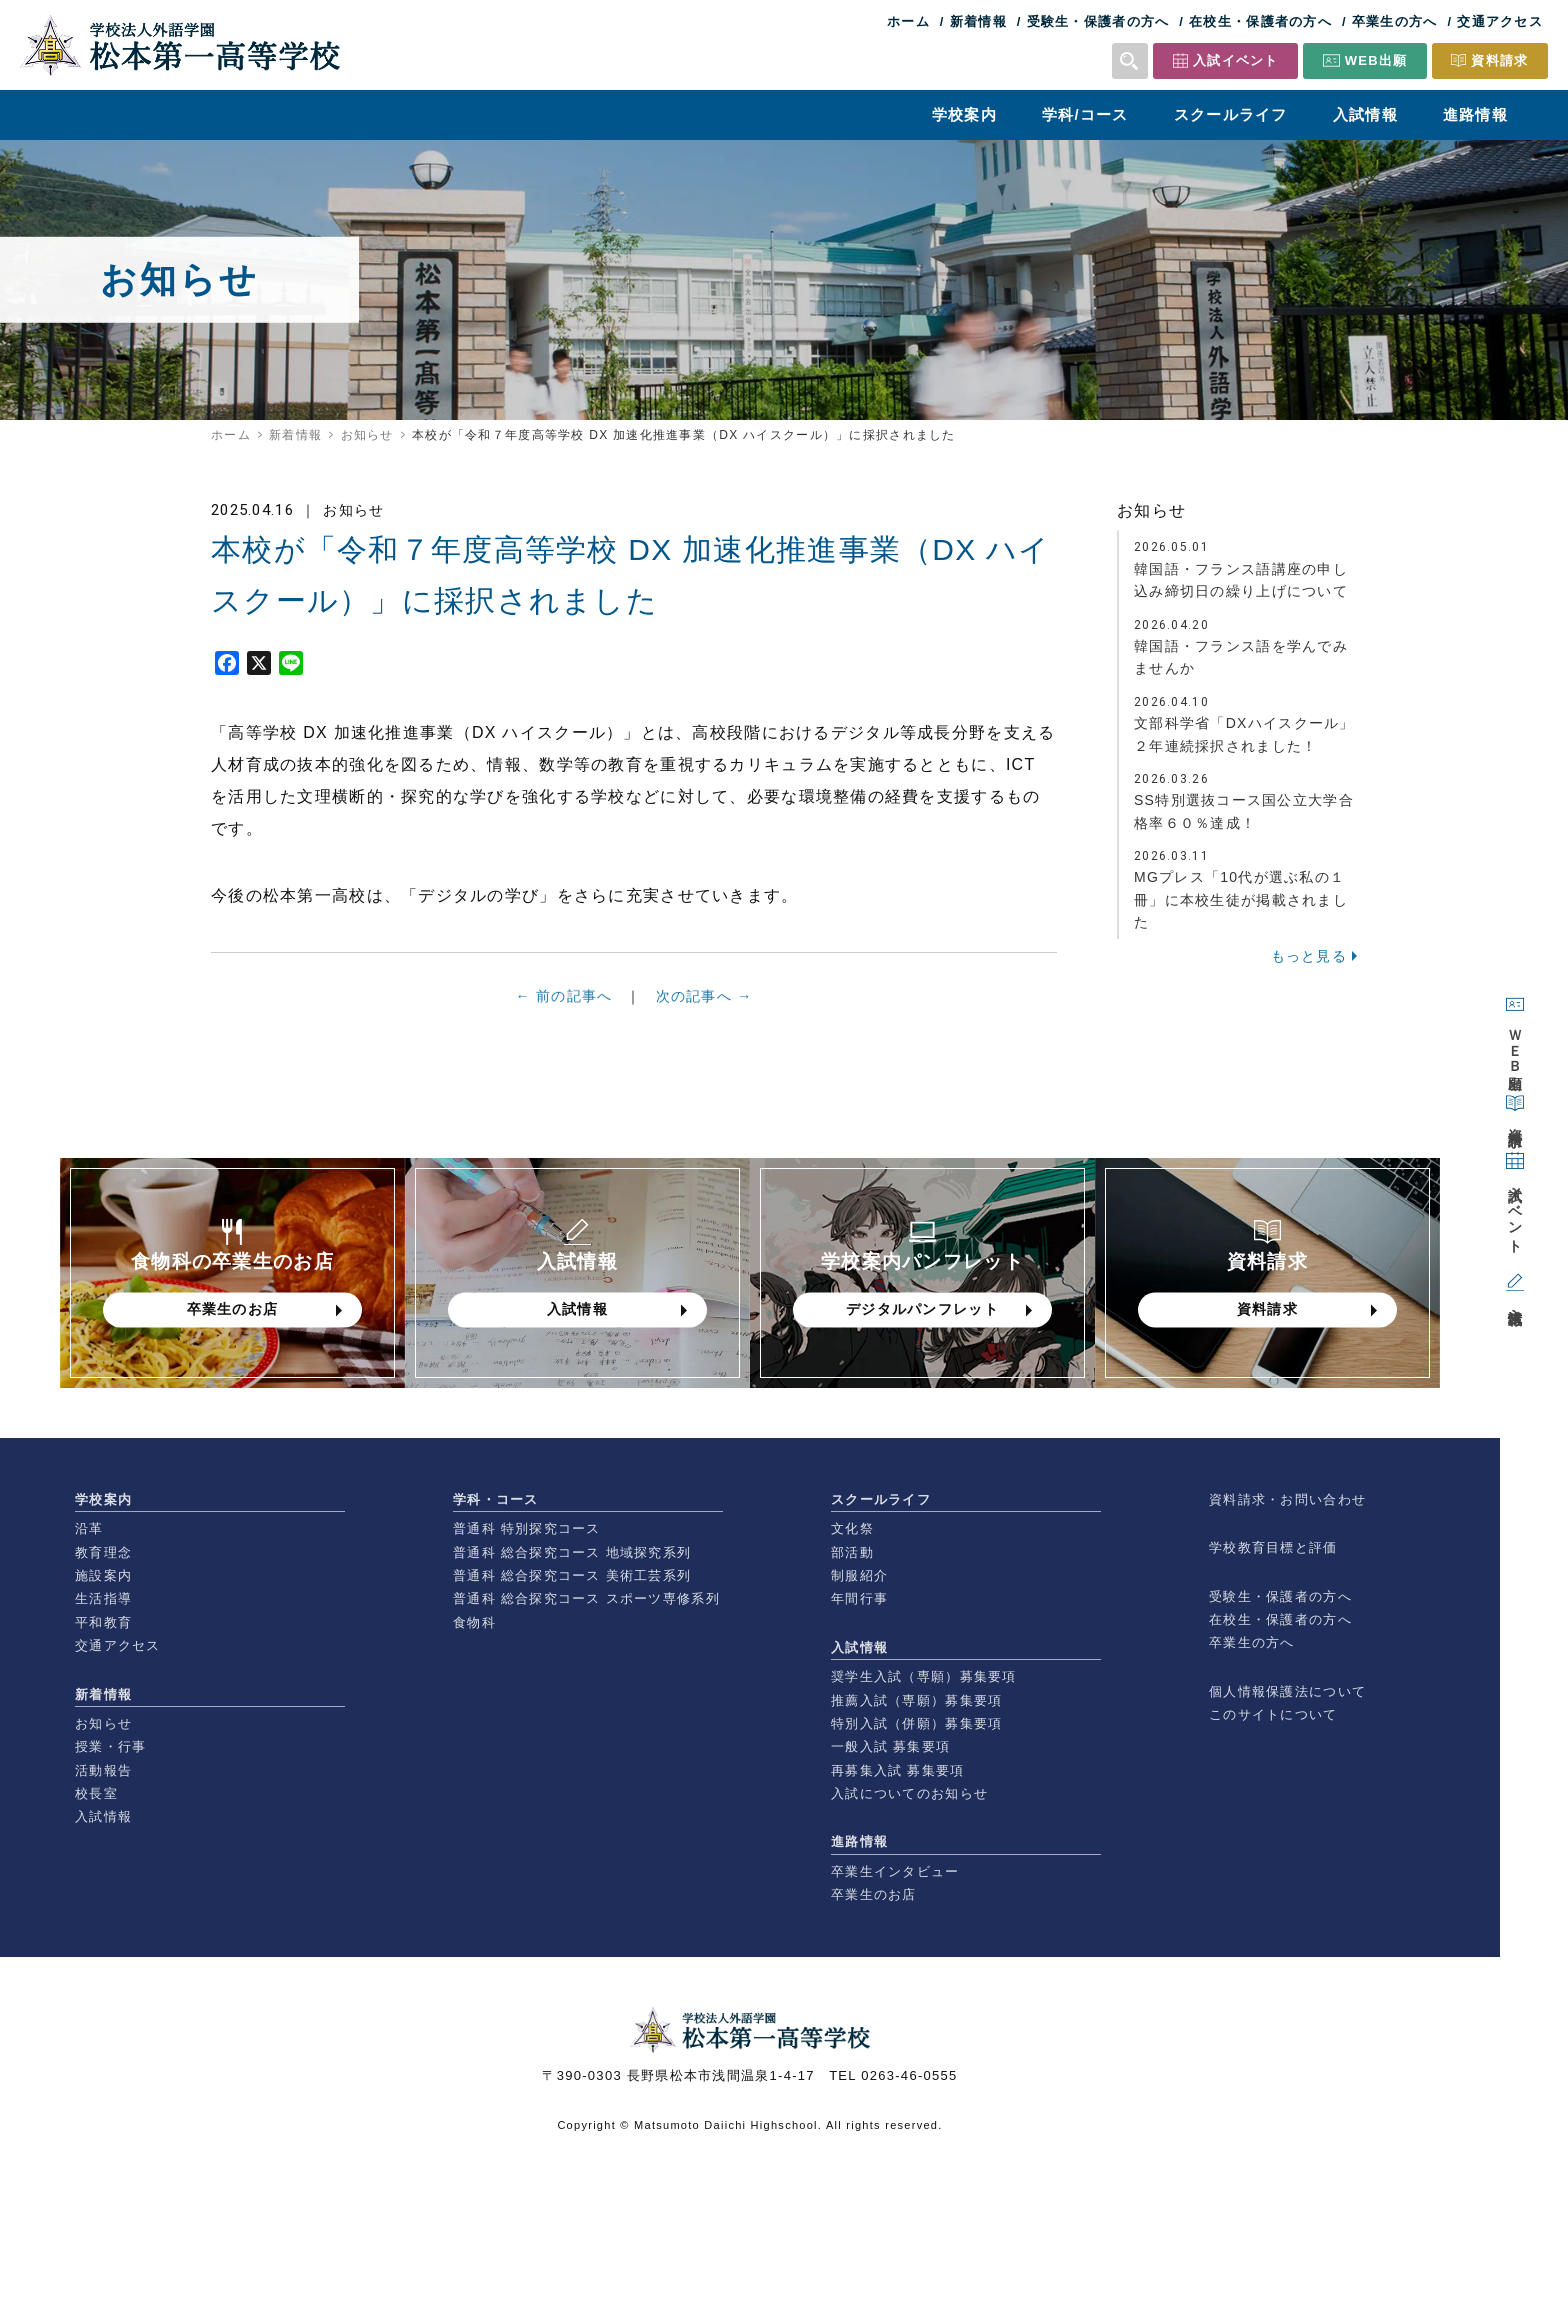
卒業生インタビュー (895, 1871)
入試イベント (1236, 60)
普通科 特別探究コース (527, 1528)
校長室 (96, 1793)
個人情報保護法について (1287, 1691)
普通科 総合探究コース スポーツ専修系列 (586, 1598)
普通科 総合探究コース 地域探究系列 (572, 1552)
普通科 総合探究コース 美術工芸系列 (572, 1575)
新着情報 (978, 21)
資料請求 (1499, 60)
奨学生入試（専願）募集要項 (924, 1676)
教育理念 (103, 1552)
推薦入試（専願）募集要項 (916, 1700)
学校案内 (964, 114)
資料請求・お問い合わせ (1287, 1499)
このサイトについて (1273, 1714)
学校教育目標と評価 (1273, 1547)
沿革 (89, 1528)
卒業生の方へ (1395, 21)
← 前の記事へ (564, 1004)
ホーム (908, 21)
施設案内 (103, 1575)
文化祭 (852, 1528)
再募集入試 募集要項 (897, 1770)
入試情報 (1365, 114)
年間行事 (859, 1598)
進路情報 (1475, 114)
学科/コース (1085, 114)
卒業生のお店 (874, 1894)
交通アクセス (1500, 21)
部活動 (852, 1552)
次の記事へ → (704, 1005)
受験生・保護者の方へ (1098, 21)
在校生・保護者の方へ (1260, 21)
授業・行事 (110, 1746)
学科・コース (496, 1499)
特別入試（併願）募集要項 (916, 1723)
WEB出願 (1376, 60)
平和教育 (103, 1622)
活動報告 (103, 1770)
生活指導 (103, 1598)
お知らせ (367, 435)
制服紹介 (859, 1575)
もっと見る (1309, 956)
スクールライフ (1231, 114)
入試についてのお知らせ (909, 1793)
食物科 (474, 1622)
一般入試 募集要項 (890, 1746)
